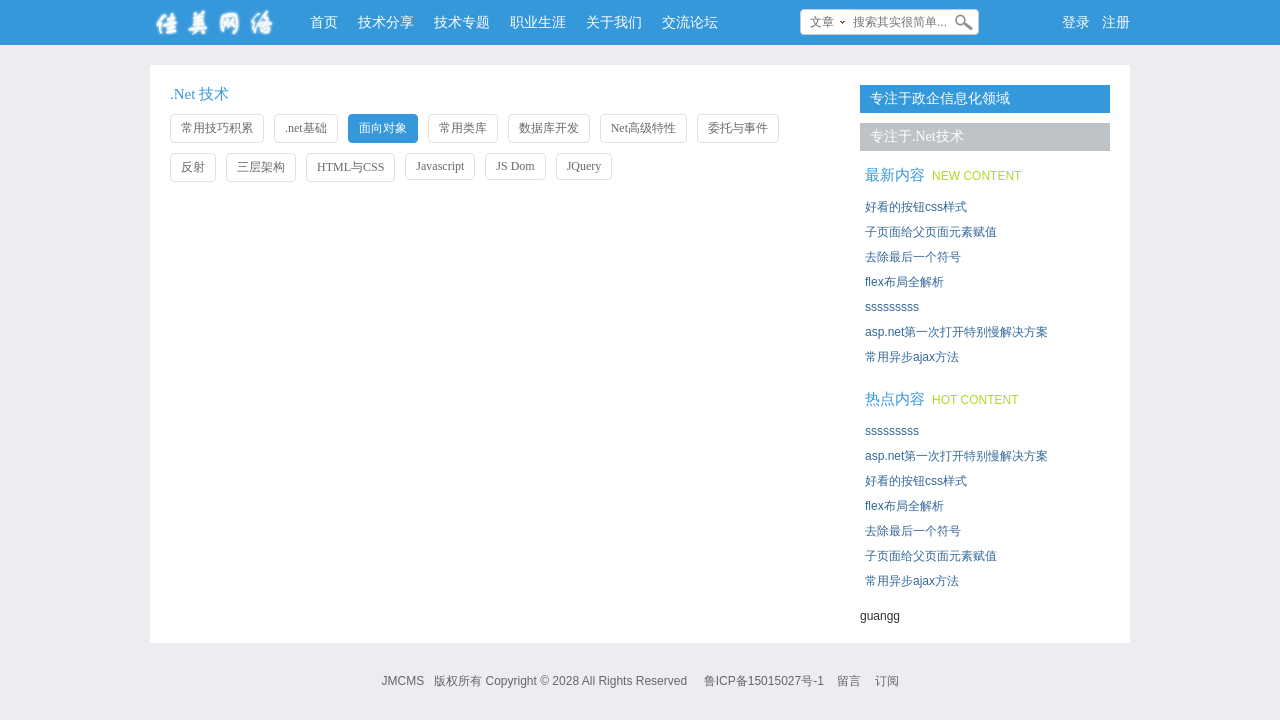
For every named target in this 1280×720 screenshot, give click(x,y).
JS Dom (515, 166)
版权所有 (458, 681)
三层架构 (261, 167)
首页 (324, 22)
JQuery (584, 166)
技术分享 (386, 22)
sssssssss (892, 307)
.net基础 (306, 128)
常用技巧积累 (217, 128)
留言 (849, 681)
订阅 (887, 681)
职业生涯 (538, 22)
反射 (193, 167)
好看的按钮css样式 (916, 207)
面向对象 (383, 128)
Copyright (510, 681)
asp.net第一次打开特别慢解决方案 (956, 332)
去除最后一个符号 (913, 257)
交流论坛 (690, 22)
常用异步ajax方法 (912, 357)
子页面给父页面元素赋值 (931, 232)
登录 (1076, 22)
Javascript (440, 166)
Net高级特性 (643, 128)
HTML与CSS (350, 167)
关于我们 (614, 22)
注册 (1116, 22)
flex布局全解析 (904, 282)
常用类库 (463, 128)
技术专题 (462, 22)
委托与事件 (738, 128)
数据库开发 (549, 128)
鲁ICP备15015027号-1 (764, 681)
